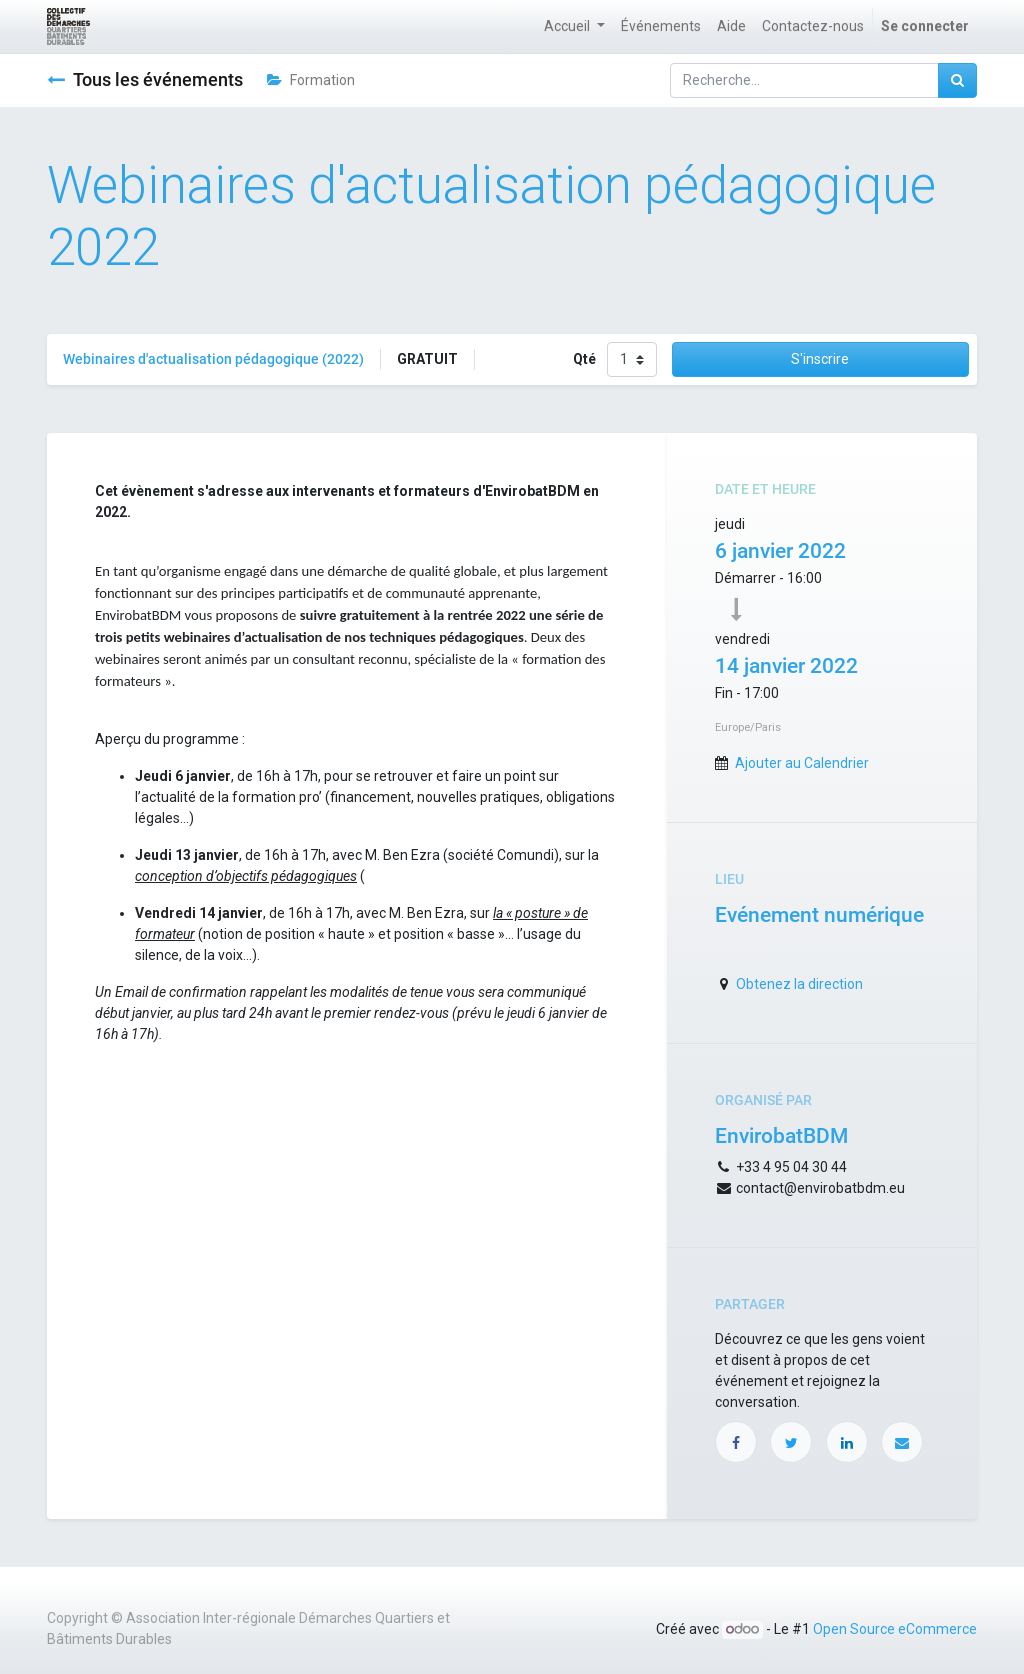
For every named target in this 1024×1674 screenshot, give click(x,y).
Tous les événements (145, 80)
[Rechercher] (957, 80)
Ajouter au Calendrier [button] (802, 763)
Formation (311, 80)
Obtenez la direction (799, 984)
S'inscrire (820, 359)
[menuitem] (661, 26)
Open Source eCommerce (895, 1629)
